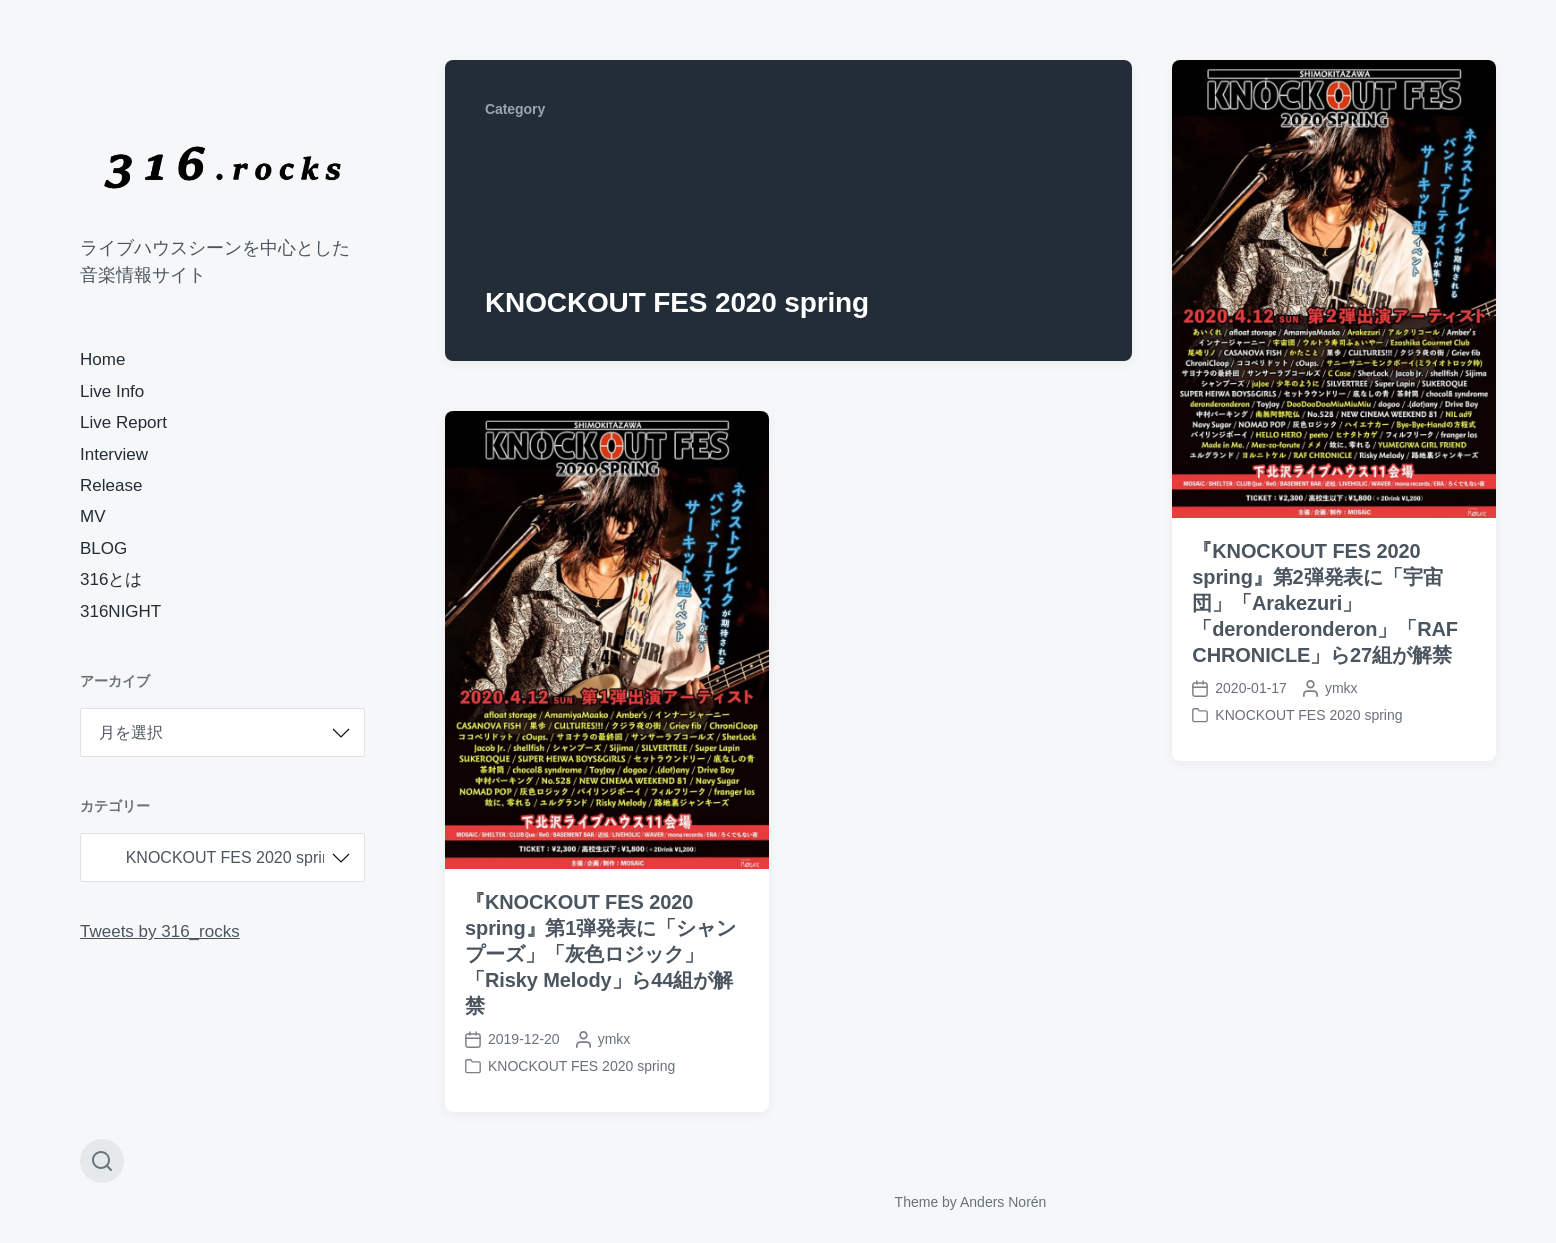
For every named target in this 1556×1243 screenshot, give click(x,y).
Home (102, 359)
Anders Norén (1003, 1202)
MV (93, 516)
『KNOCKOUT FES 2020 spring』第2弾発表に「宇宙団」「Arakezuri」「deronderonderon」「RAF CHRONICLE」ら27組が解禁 (1325, 603)
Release (111, 485)
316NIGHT (120, 611)
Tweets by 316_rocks (160, 931)
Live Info (112, 391)
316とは (111, 579)
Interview (114, 454)
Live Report (123, 422)
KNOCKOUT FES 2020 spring (1308, 715)
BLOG (103, 548)
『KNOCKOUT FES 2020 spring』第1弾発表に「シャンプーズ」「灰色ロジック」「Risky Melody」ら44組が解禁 (600, 954)
